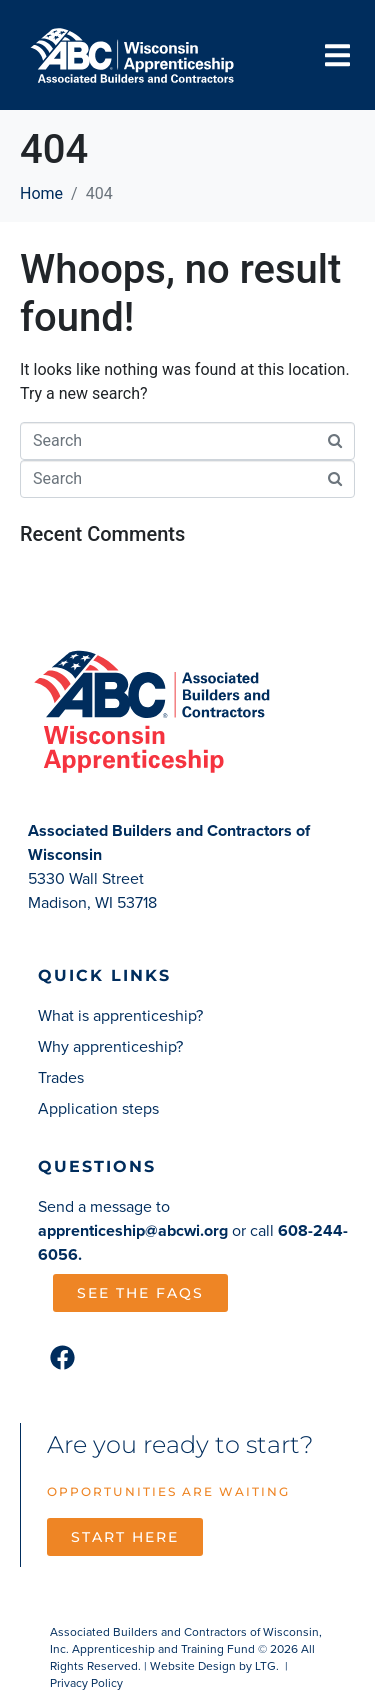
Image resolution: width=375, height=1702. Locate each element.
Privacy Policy (86, 1683)
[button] (337, 54)
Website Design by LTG (213, 1666)
